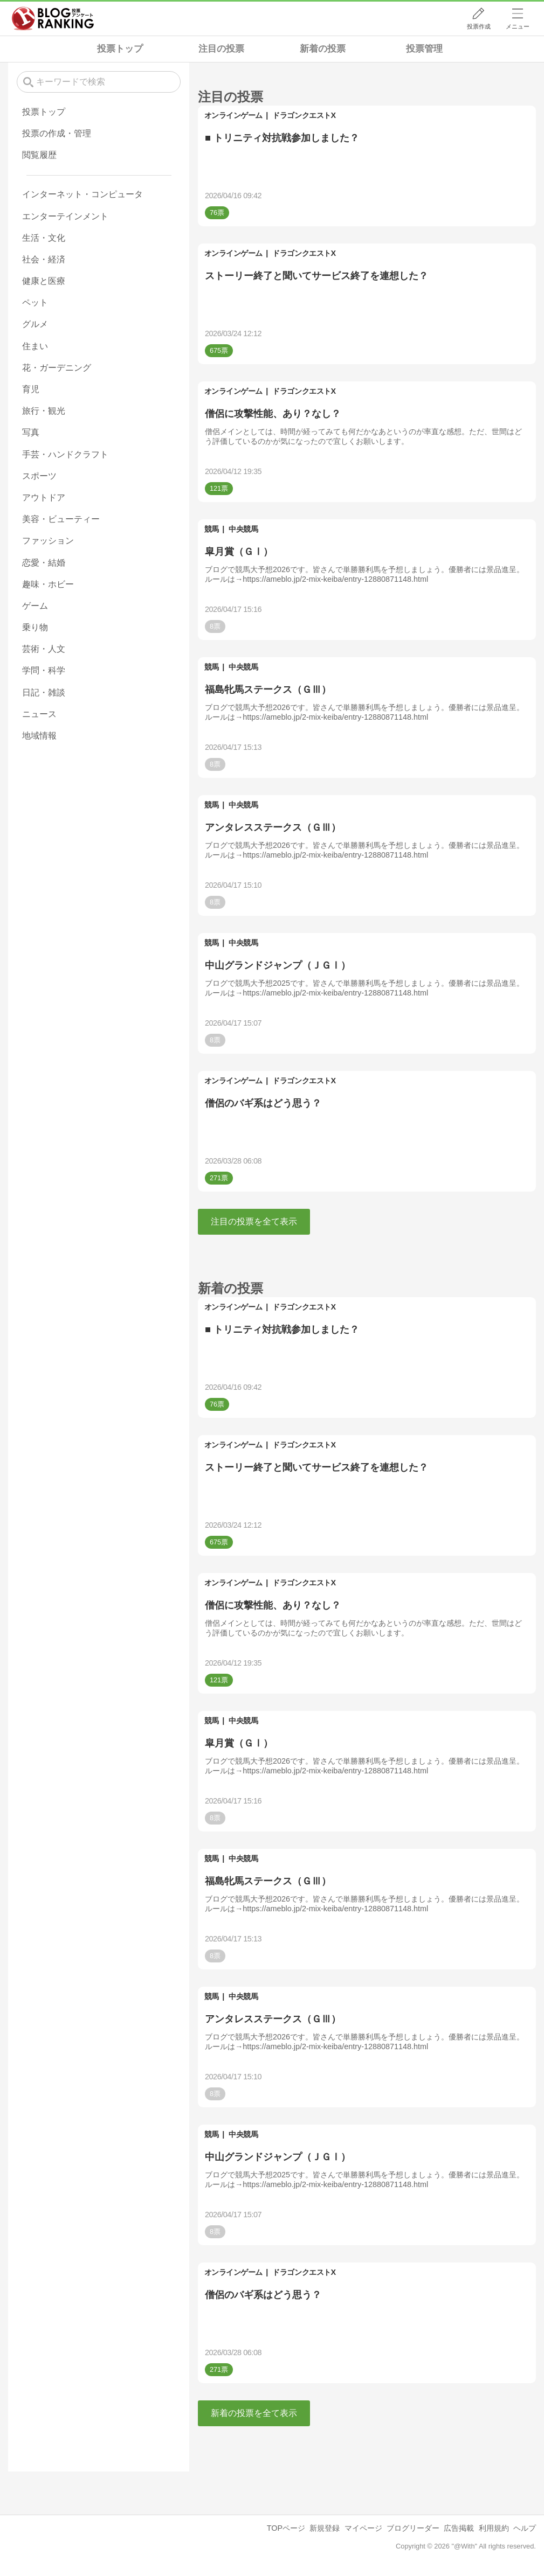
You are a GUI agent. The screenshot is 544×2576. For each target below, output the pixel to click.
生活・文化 (43, 237)
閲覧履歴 (39, 154)
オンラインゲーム (233, 115)
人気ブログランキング (53, 18)
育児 (30, 389)
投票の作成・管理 (56, 133)
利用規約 (494, 2528)
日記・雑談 (43, 692)
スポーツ (39, 476)
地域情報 (39, 735)
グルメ (35, 324)
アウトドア (43, 497)
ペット (35, 302)
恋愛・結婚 (43, 562)
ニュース (39, 714)
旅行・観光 (43, 410)
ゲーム (35, 605)
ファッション (48, 540)
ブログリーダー (413, 2528)
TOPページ (286, 2528)
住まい (35, 346)
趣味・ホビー (48, 584)
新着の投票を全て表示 (254, 2413)
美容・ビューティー (61, 519)
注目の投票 (221, 49)
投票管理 (424, 49)
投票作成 (479, 26)
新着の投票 (323, 49)
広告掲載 (459, 2528)
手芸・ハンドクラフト (65, 454)
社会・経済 (43, 259)
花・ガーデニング (56, 367)
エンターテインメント (65, 216)
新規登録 (324, 2528)
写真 (30, 432)
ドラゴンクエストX (303, 115)
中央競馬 (243, 529)
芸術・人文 (43, 648)
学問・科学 (43, 670)
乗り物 (35, 627)
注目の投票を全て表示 (254, 1221)
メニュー (517, 26)
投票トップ (120, 49)
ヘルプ (524, 2528)
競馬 (211, 529)
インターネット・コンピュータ (82, 194)
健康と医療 (43, 281)
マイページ (363, 2528)
